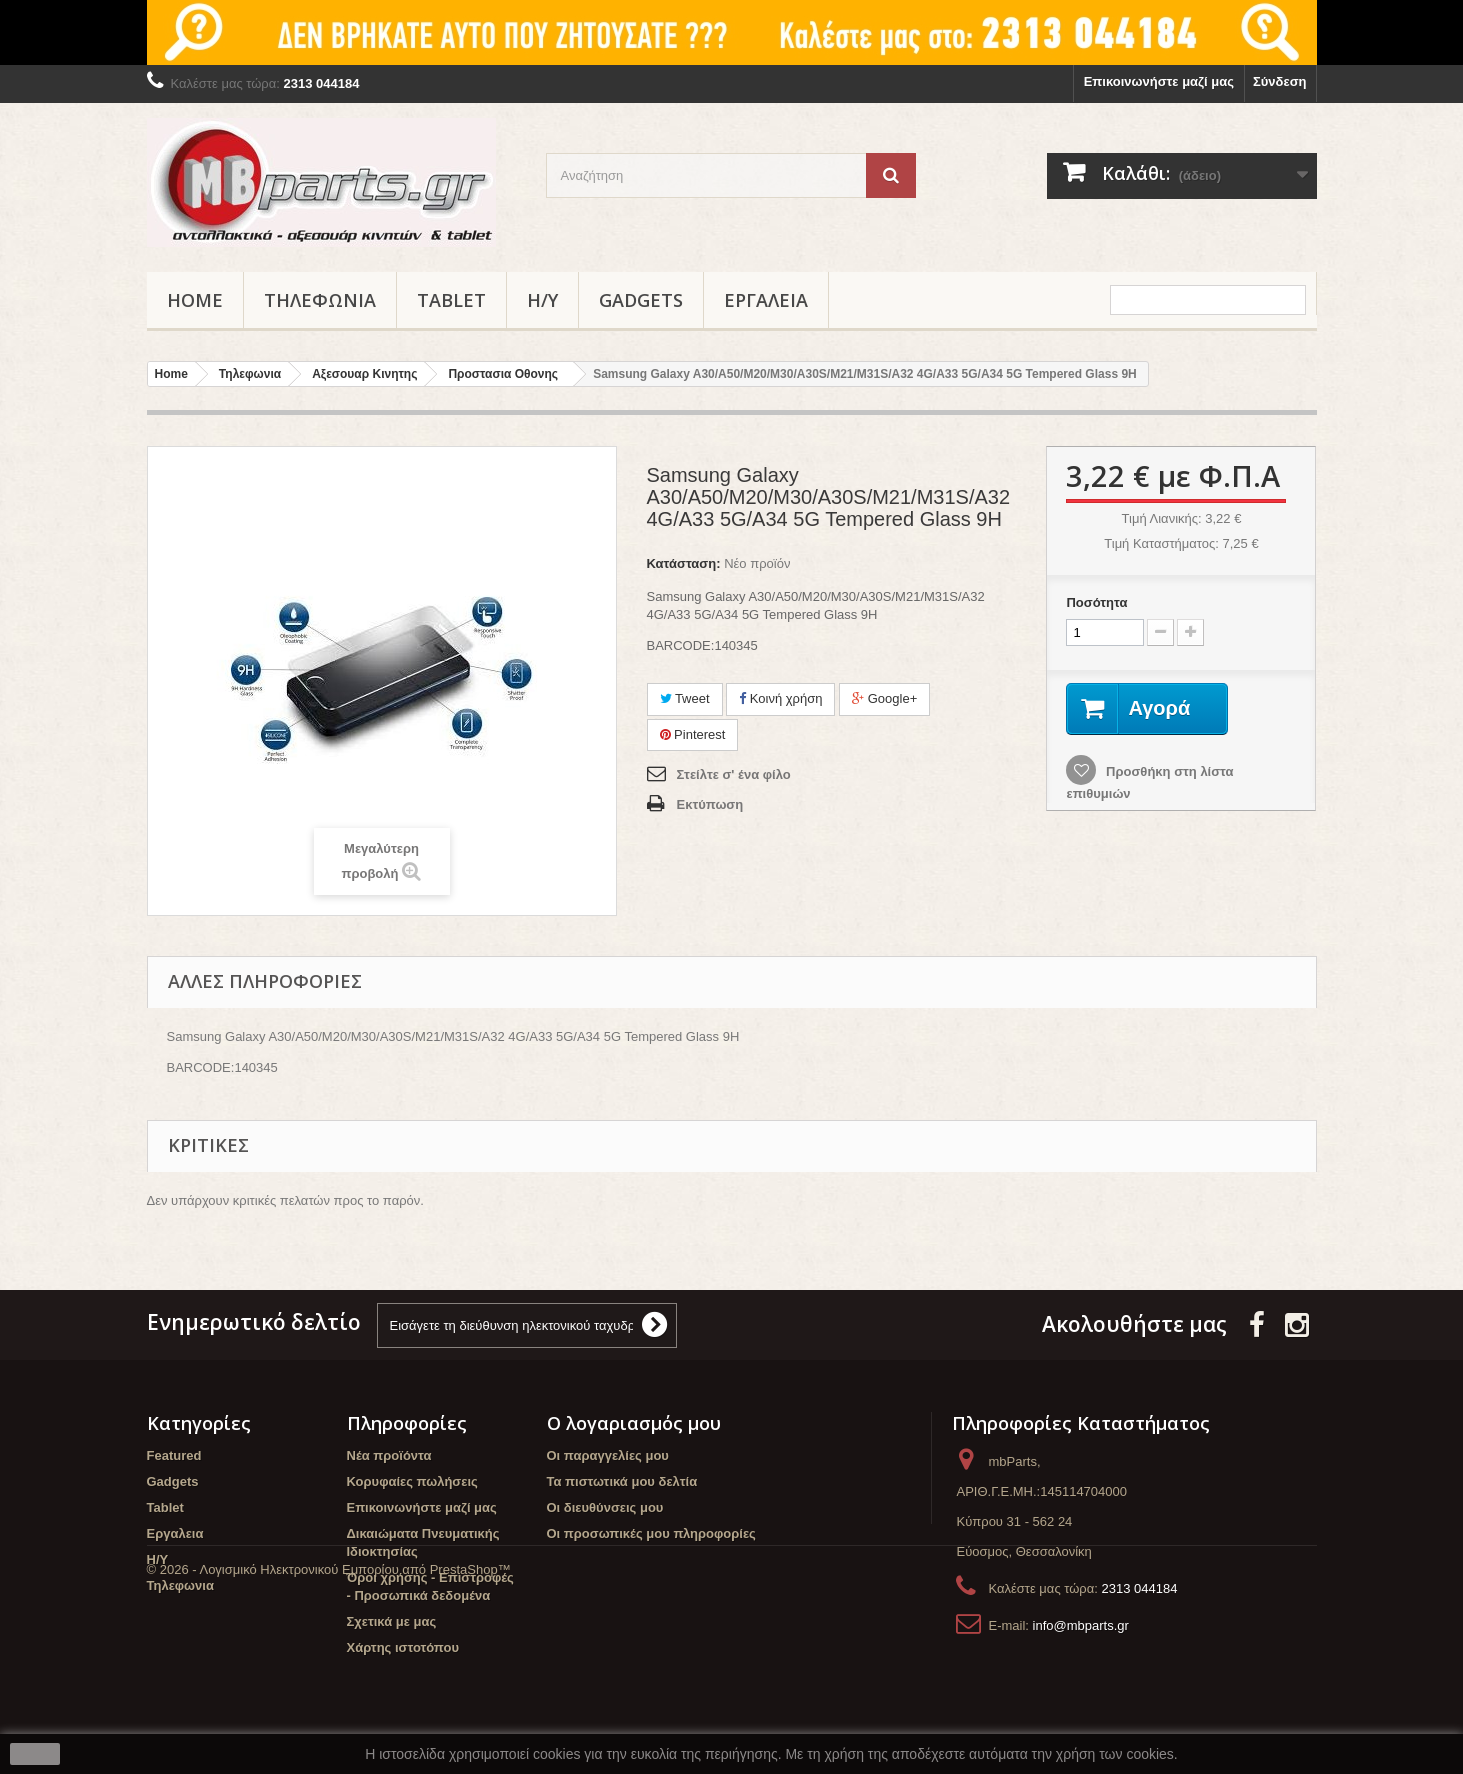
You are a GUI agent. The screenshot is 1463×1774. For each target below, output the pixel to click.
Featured (174, 1455)
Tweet (685, 698)
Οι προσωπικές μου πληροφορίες (651, 1533)
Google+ (884, 698)
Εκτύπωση (710, 804)
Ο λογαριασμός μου (634, 1423)
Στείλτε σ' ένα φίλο (734, 774)
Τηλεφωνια (320, 300)
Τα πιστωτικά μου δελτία (622, 1481)
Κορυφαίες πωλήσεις (412, 1481)
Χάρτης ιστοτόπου (403, 1647)
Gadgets (641, 300)
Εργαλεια (766, 300)
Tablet (451, 300)
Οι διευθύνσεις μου (605, 1507)
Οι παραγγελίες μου (608, 1455)
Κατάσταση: (684, 563)
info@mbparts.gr (1081, 1625)
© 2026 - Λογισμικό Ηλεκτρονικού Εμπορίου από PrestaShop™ (329, 1719)
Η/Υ (542, 300)
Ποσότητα (1096, 602)
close (35, 1754)
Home (195, 300)
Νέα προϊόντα (389, 1455)
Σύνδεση (1280, 81)
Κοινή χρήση (780, 698)
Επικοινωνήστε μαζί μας (1159, 81)
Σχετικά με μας (392, 1621)
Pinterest (693, 734)
